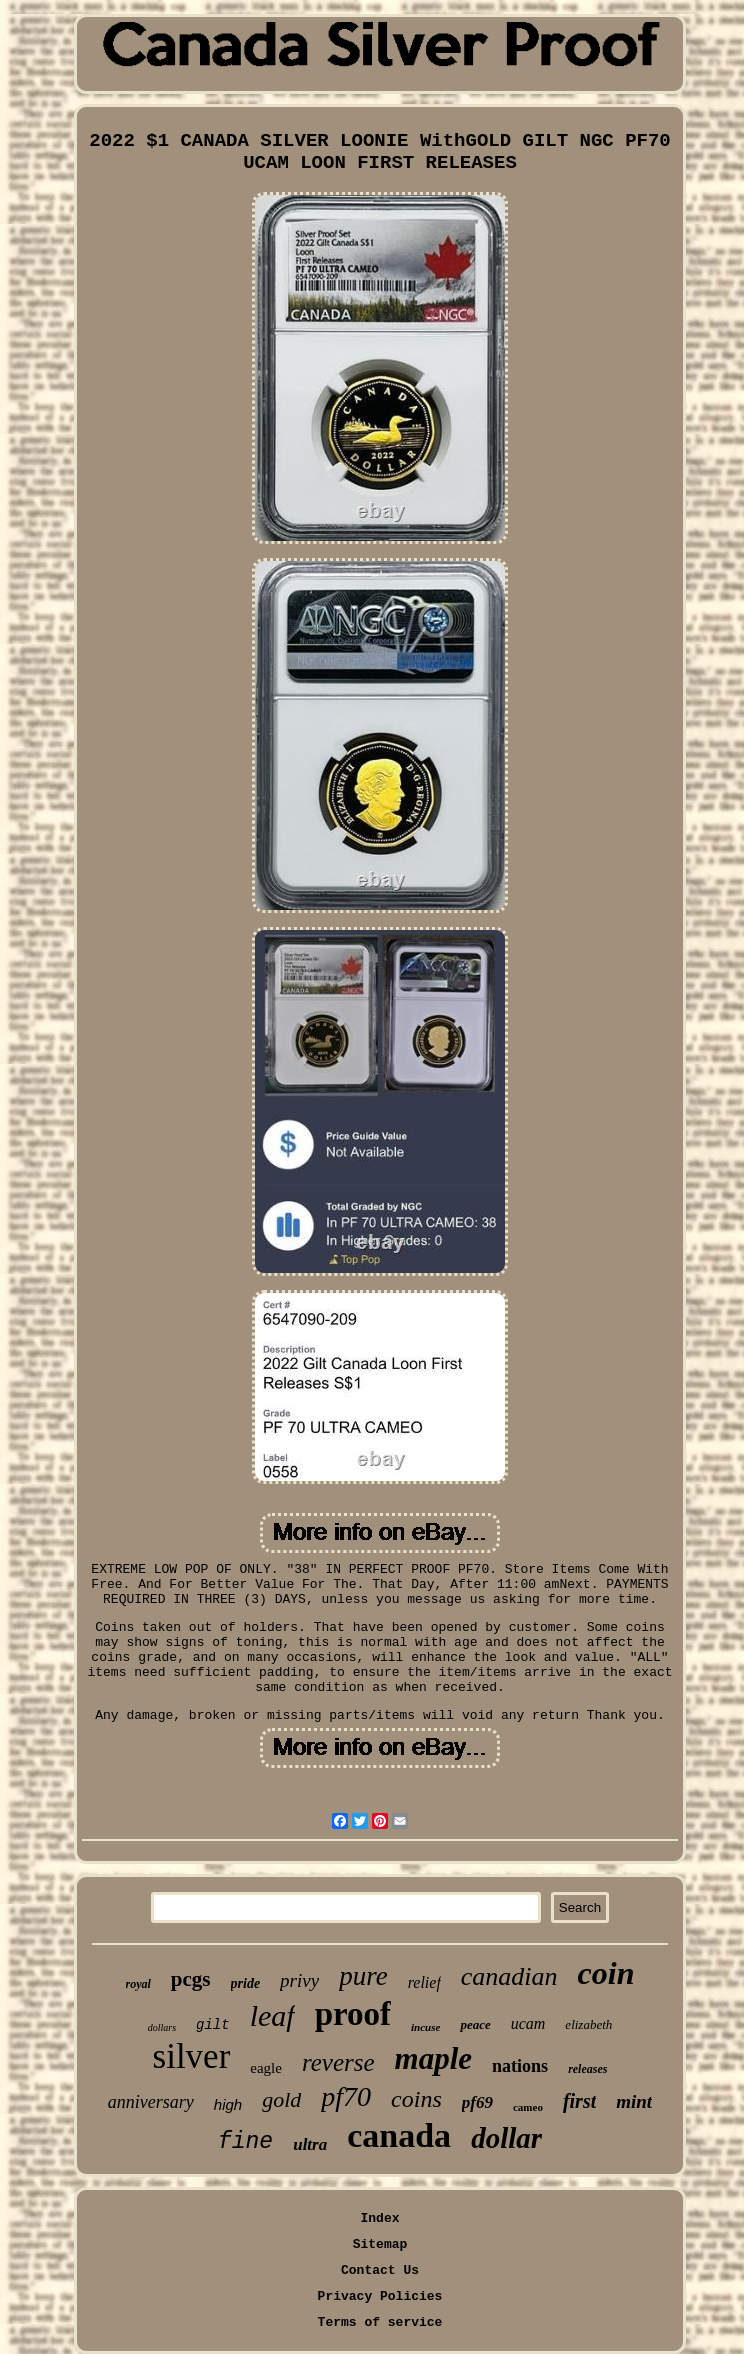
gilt (213, 2025)
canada (399, 2135)
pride (246, 1983)
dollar (506, 2138)
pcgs (191, 1979)
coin (606, 1973)
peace (475, 2024)
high (228, 2104)
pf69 (477, 2102)
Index (379, 2218)
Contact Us (380, 2270)
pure (363, 1976)
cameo (528, 2107)
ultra (310, 2144)
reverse (338, 2062)
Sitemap (380, 2244)
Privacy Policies (380, 2296)
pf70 (346, 2096)
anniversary (151, 2102)
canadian (509, 1976)
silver (192, 2056)
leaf (272, 2015)
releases (587, 2069)
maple (434, 2058)
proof (353, 2014)
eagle (266, 2068)
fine (245, 2142)
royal (138, 1984)
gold (281, 2099)
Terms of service (380, 2322)
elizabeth (588, 2024)
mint (634, 2101)
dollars (162, 2027)
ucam (528, 2023)
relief (424, 1982)
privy (299, 1980)
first (579, 2101)
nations (520, 2066)
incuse (425, 2027)
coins (416, 2099)
